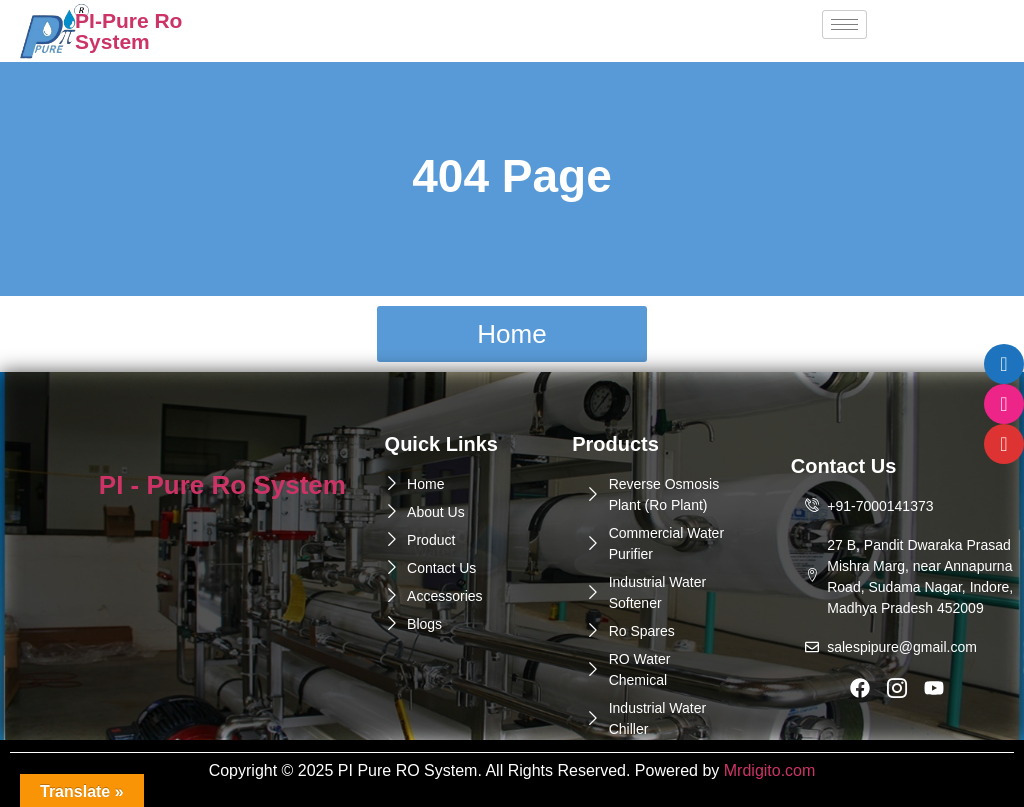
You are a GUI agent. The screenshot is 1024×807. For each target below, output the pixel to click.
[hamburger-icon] (844, 24)
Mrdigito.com (770, 770)
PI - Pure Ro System (222, 485)
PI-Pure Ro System (128, 31)
